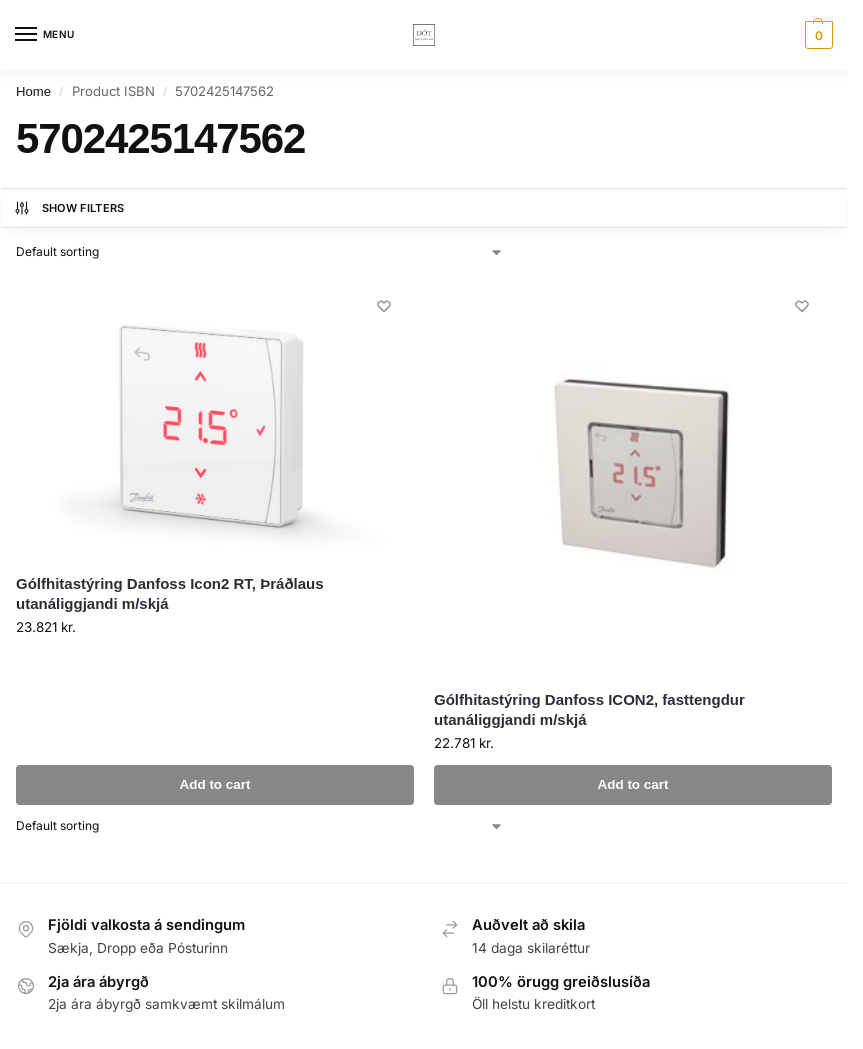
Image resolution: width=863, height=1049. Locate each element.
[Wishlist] (384, 306)
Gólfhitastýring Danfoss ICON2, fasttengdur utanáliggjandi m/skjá (589, 709)
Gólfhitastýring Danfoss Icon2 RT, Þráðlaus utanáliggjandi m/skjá (170, 593)
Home (33, 91)
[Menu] (45, 35)
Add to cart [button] (214, 784)
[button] (816, 35)
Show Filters (69, 208)
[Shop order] (260, 252)
